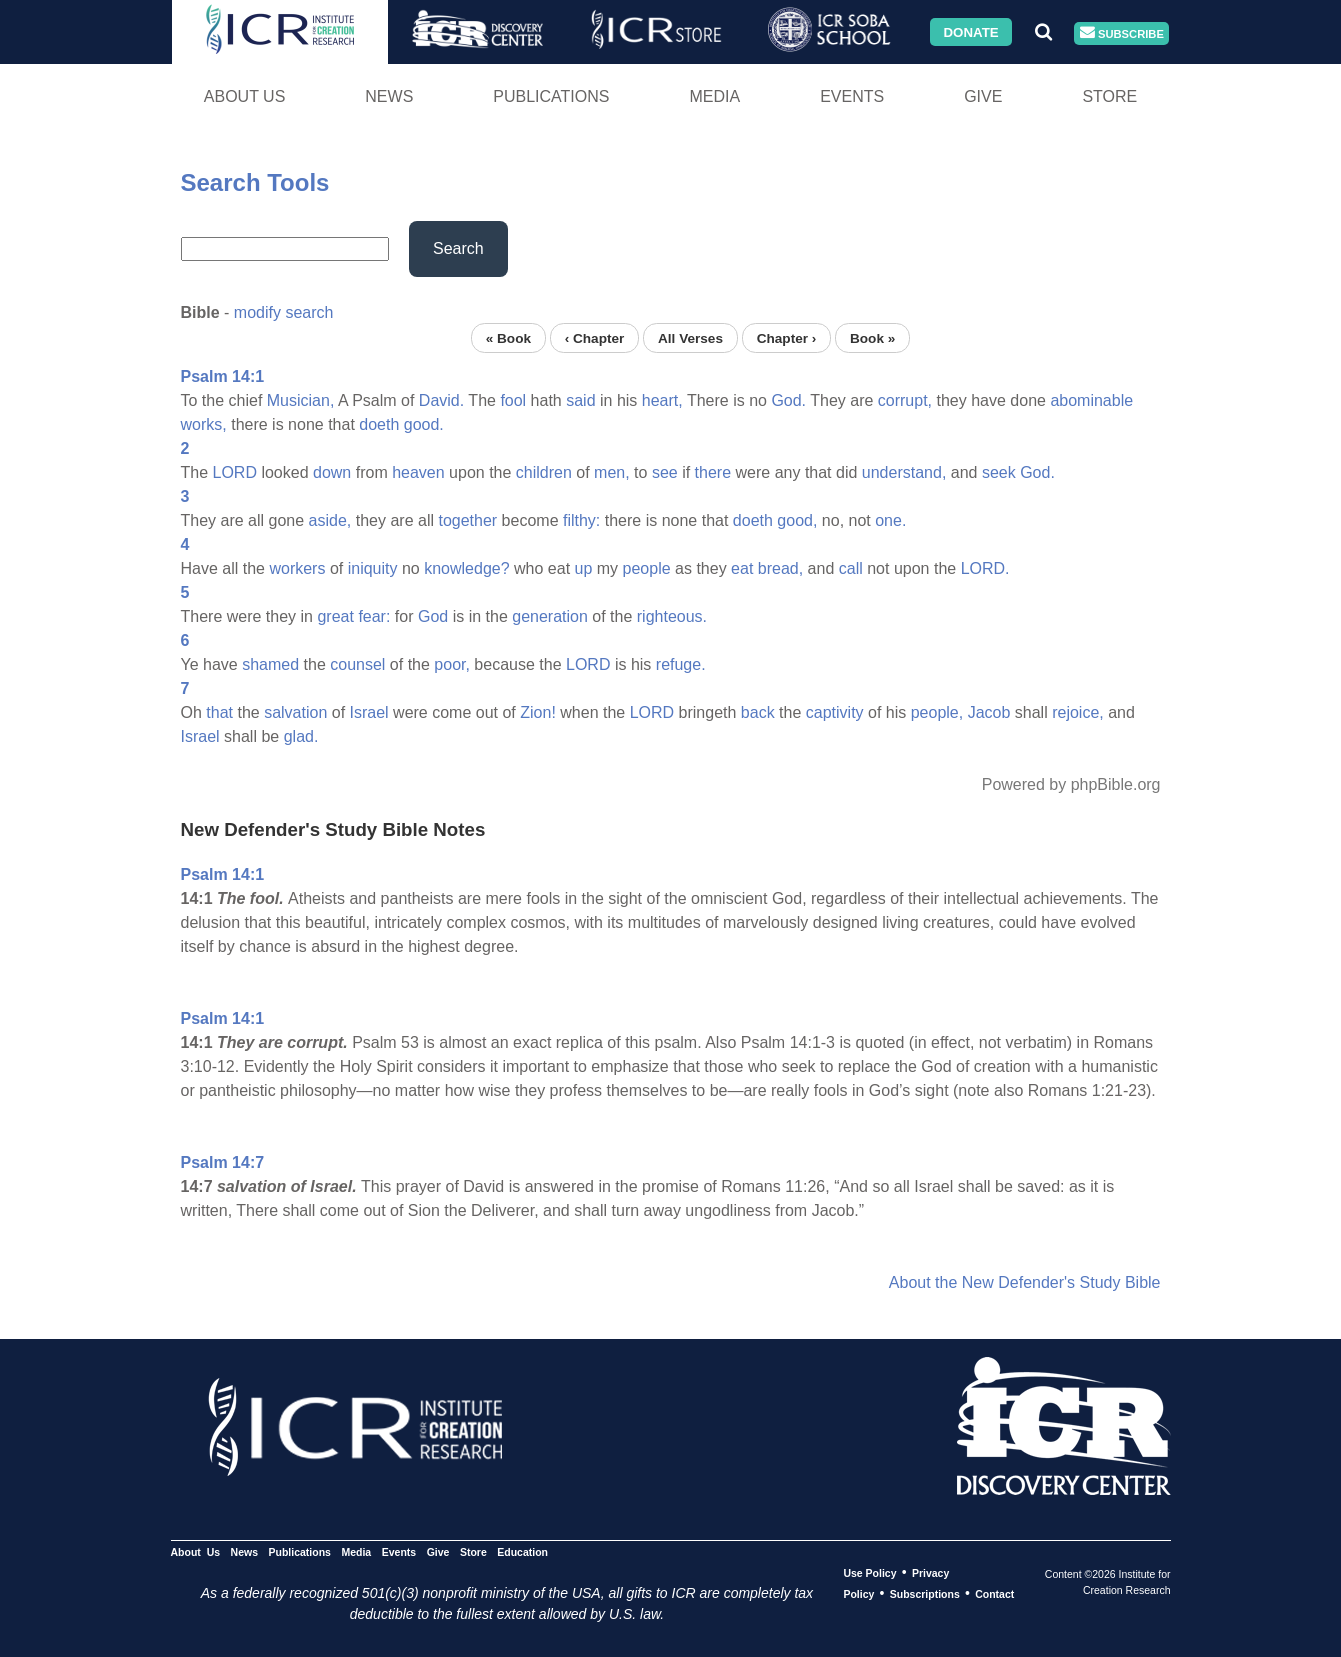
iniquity (373, 568)
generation (550, 616)
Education (522, 1552)
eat (742, 568)
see (665, 472)
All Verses (690, 337)
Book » (872, 337)
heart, (662, 400)
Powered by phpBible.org (1071, 784)
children (544, 472)
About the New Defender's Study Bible (1025, 1282)
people (647, 568)
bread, (780, 568)
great (335, 616)
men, (612, 472)
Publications (551, 96)
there (713, 472)
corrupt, (905, 400)
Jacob (989, 712)
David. (441, 400)
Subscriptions (925, 1594)
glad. (301, 736)
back (758, 712)
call (851, 568)
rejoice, (1078, 712)
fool (513, 400)
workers (297, 568)
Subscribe (1122, 33)
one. (890, 520)
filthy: (581, 520)
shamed (270, 664)
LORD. (985, 568)
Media (714, 96)
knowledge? (466, 568)
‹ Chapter (595, 337)
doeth (379, 424)
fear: (374, 616)
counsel (357, 664)
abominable (1091, 400)
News (389, 96)
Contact (994, 1594)
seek (999, 472)
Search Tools (255, 182)
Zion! (538, 712)
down (332, 472)
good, (797, 520)
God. (788, 400)
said (580, 400)
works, (204, 424)
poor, (452, 664)
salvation (295, 712)
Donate (970, 31)
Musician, (301, 400)
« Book (508, 337)
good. (424, 424)
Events (852, 96)
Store (1109, 96)
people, (937, 712)
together (467, 520)
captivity (835, 712)
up (584, 568)
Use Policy (869, 1573)
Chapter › (787, 337)
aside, (330, 520)
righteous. (672, 616)
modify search (284, 312)
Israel (369, 712)
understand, (904, 472)
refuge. (681, 664)
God (433, 616)
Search (458, 248)
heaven (418, 472)
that (219, 712)
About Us (245, 96)
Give (983, 96)
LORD (235, 472)
